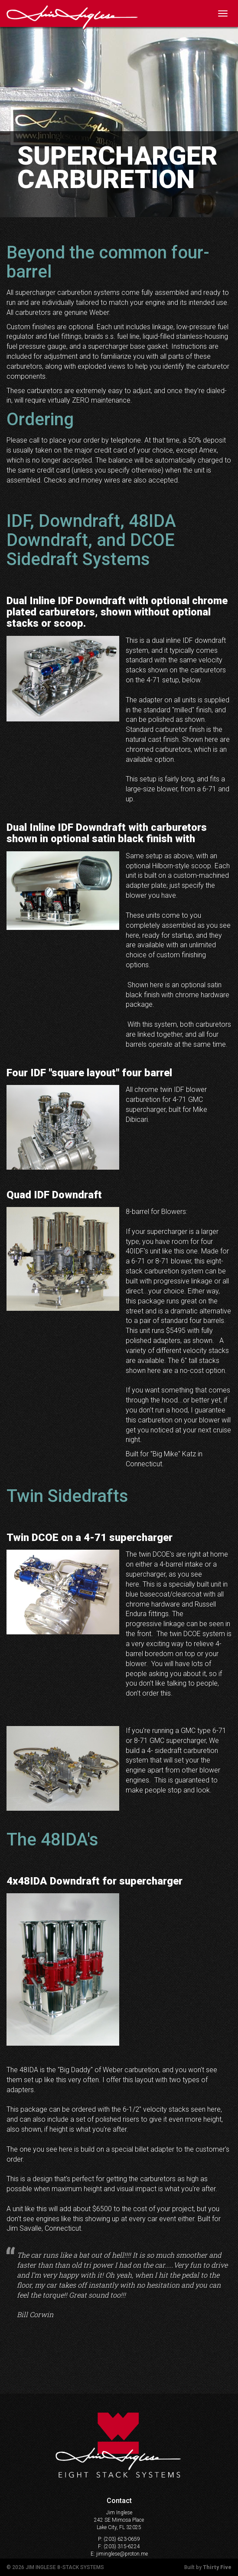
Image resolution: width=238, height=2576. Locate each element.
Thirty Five (217, 2567)
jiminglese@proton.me (122, 2554)
